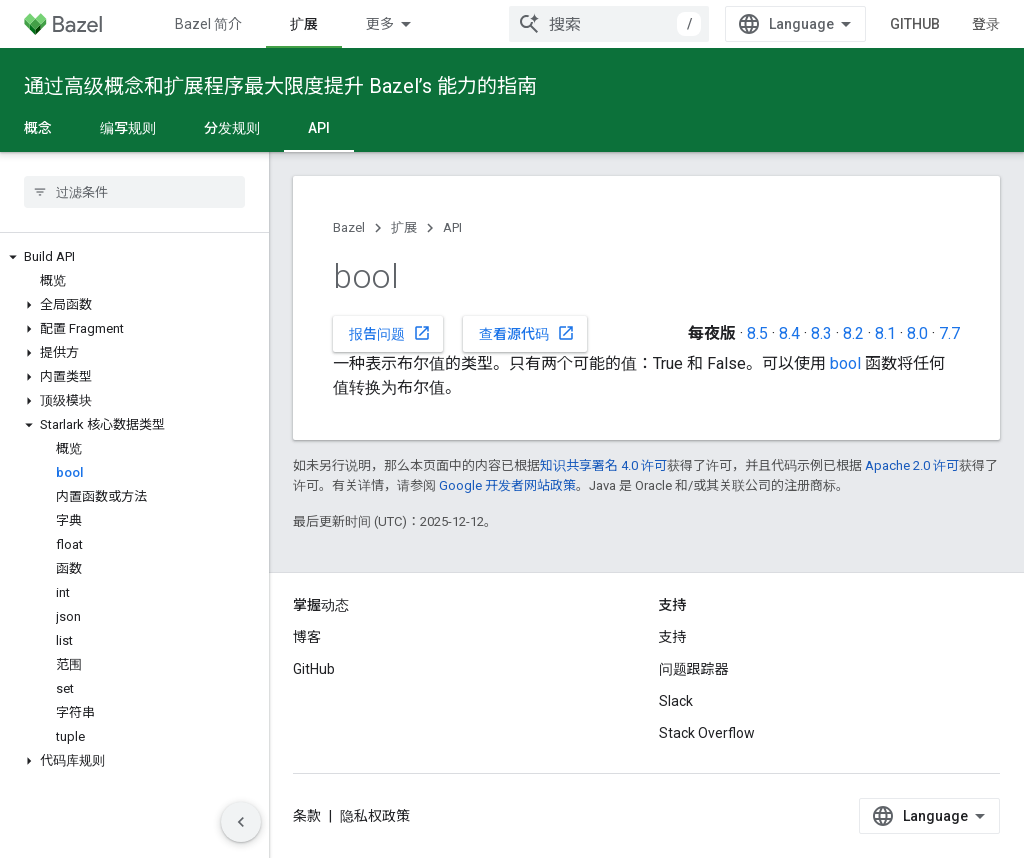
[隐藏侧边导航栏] (241, 822)
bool (845, 363)
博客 (307, 637)
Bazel (349, 227)
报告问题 (390, 333)
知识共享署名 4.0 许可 (603, 465)
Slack (676, 701)
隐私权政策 (375, 816)
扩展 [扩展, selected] (304, 24)
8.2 (853, 333)
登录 (986, 24)
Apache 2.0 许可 (912, 465)
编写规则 (128, 128)
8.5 (757, 333)
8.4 (789, 333)
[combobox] (609, 24)
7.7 (949, 333)
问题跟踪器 (694, 669)
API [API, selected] (319, 128)
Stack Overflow (707, 733)
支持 (673, 637)
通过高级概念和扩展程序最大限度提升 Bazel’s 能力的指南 (280, 86)
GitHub (915, 24)
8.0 (917, 333)
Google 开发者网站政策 (507, 485)
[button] (134, 257)
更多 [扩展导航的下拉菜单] (380, 24)
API (452, 227)
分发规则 (232, 128)
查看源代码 (527, 333)
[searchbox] (134, 192)
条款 (307, 816)
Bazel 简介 (208, 24)
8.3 (821, 333)
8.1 (885, 333)
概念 (38, 128)
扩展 (404, 227)
